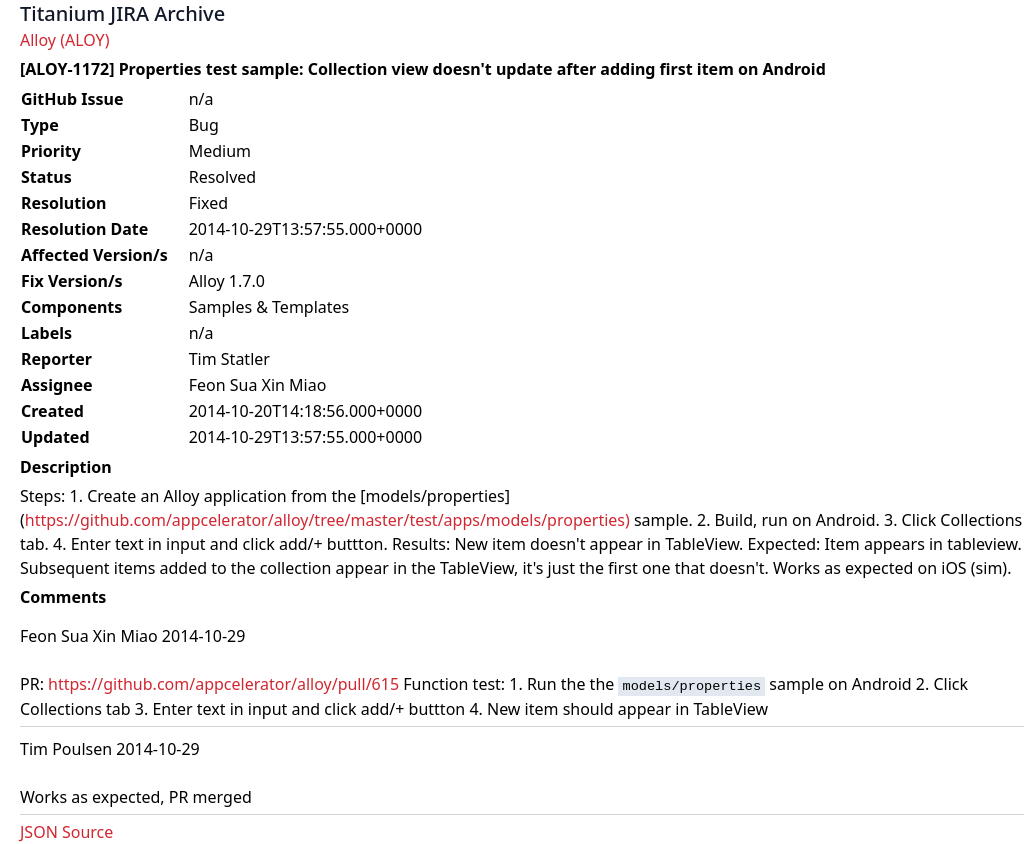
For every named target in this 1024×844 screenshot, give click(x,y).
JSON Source (66, 832)
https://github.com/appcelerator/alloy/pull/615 (223, 684)
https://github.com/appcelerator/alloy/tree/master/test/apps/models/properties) (327, 520)
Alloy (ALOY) (64, 40)
